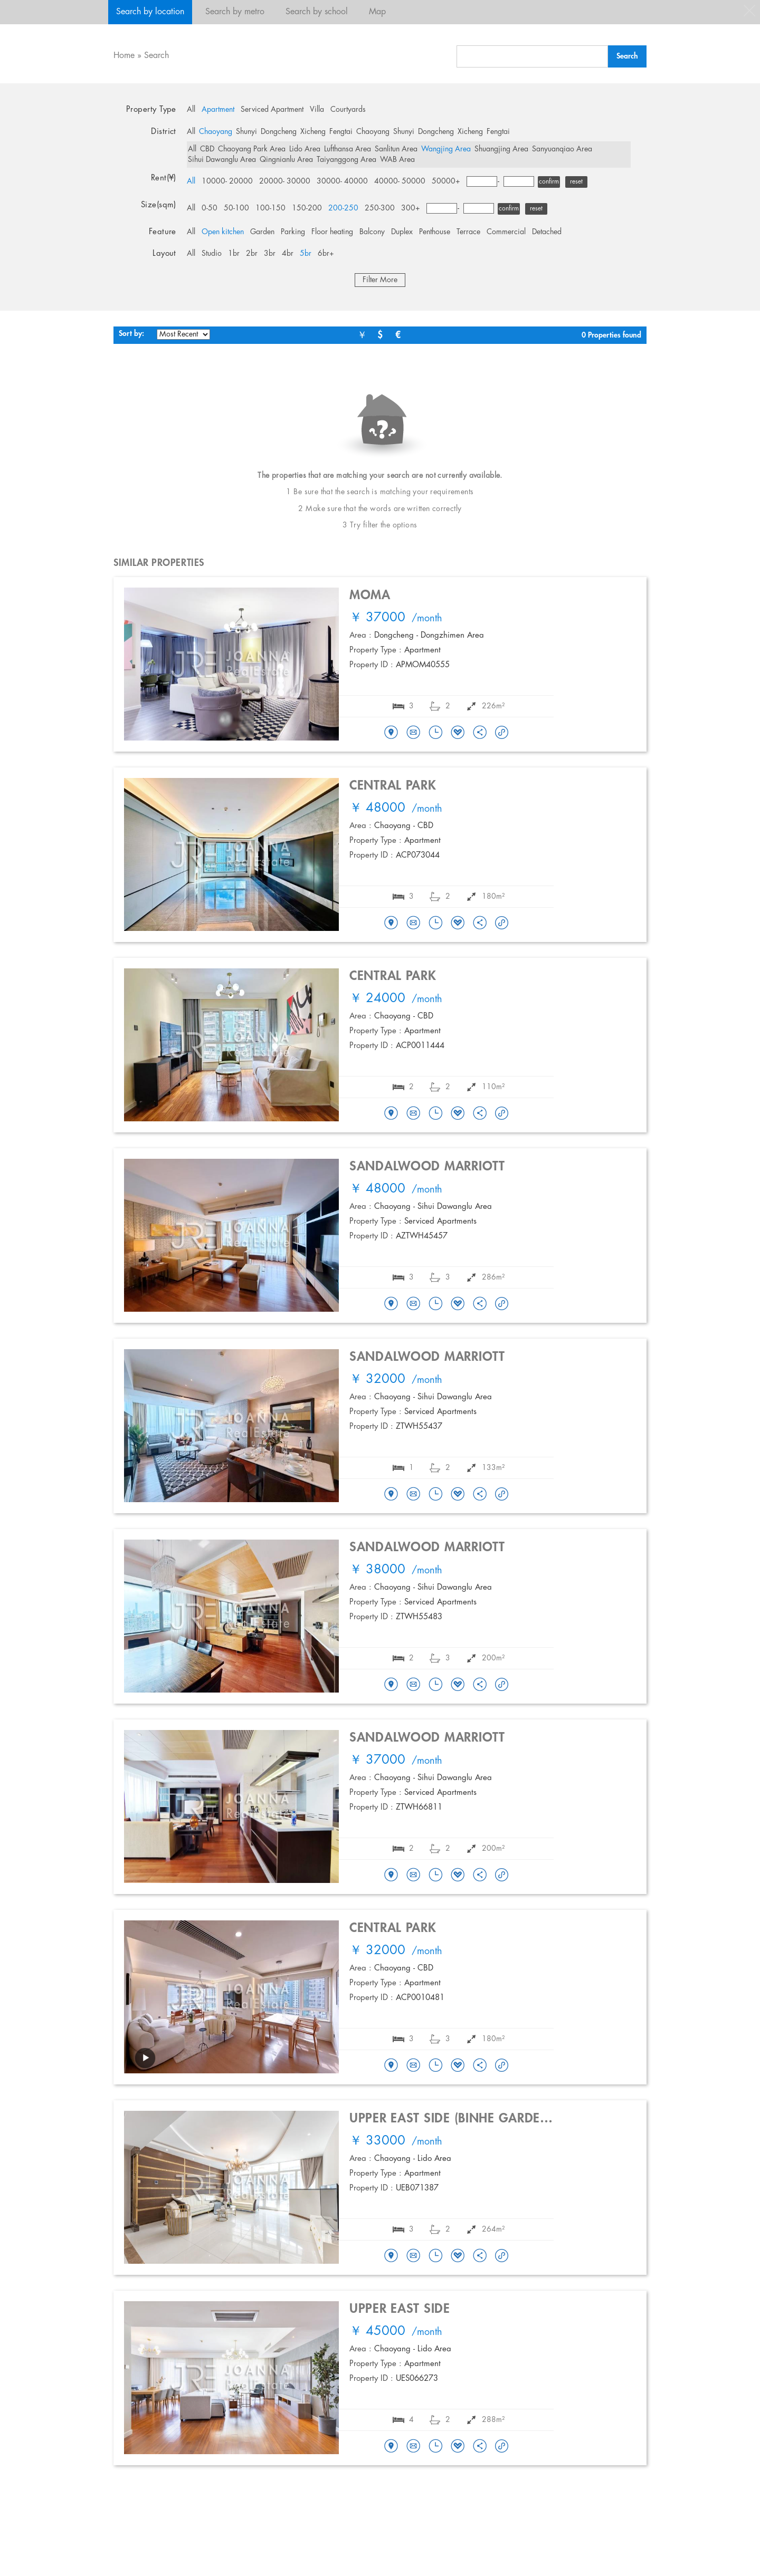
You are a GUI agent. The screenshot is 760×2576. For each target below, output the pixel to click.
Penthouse (434, 232)
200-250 (343, 208)
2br (252, 253)
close (749, 10)
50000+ (446, 181)
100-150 (270, 208)
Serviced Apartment (272, 109)
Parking (293, 232)
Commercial (506, 232)
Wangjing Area (446, 149)
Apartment (218, 109)
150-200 (307, 208)
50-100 (236, 208)
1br (234, 253)
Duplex (402, 232)
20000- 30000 (284, 181)
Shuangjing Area (501, 149)
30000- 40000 (342, 181)
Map (377, 11)
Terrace (468, 232)
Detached (547, 232)
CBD (207, 149)
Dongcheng (279, 132)
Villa (317, 109)
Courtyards (348, 109)
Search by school (317, 11)
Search (156, 55)
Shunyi (246, 132)
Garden (262, 232)
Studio (212, 253)
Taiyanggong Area (346, 160)
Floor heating (332, 232)
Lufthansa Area (347, 149)
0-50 (209, 208)
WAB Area (397, 160)
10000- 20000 (227, 181)
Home (124, 55)
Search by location (150, 11)
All (191, 109)
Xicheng (313, 132)
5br (305, 253)
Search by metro (234, 11)
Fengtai (341, 132)
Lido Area (304, 149)
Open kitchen (223, 232)
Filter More (380, 280)
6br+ (326, 253)
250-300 (380, 208)
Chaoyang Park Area (252, 149)
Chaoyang (215, 132)
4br (287, 253)
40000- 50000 (399, 181)
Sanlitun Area (396, 149)
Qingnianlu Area (286, 160)
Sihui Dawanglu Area (222, 160)
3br (270, 253)
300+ (410, 208)
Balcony (372, 232)
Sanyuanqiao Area (562, 149)
